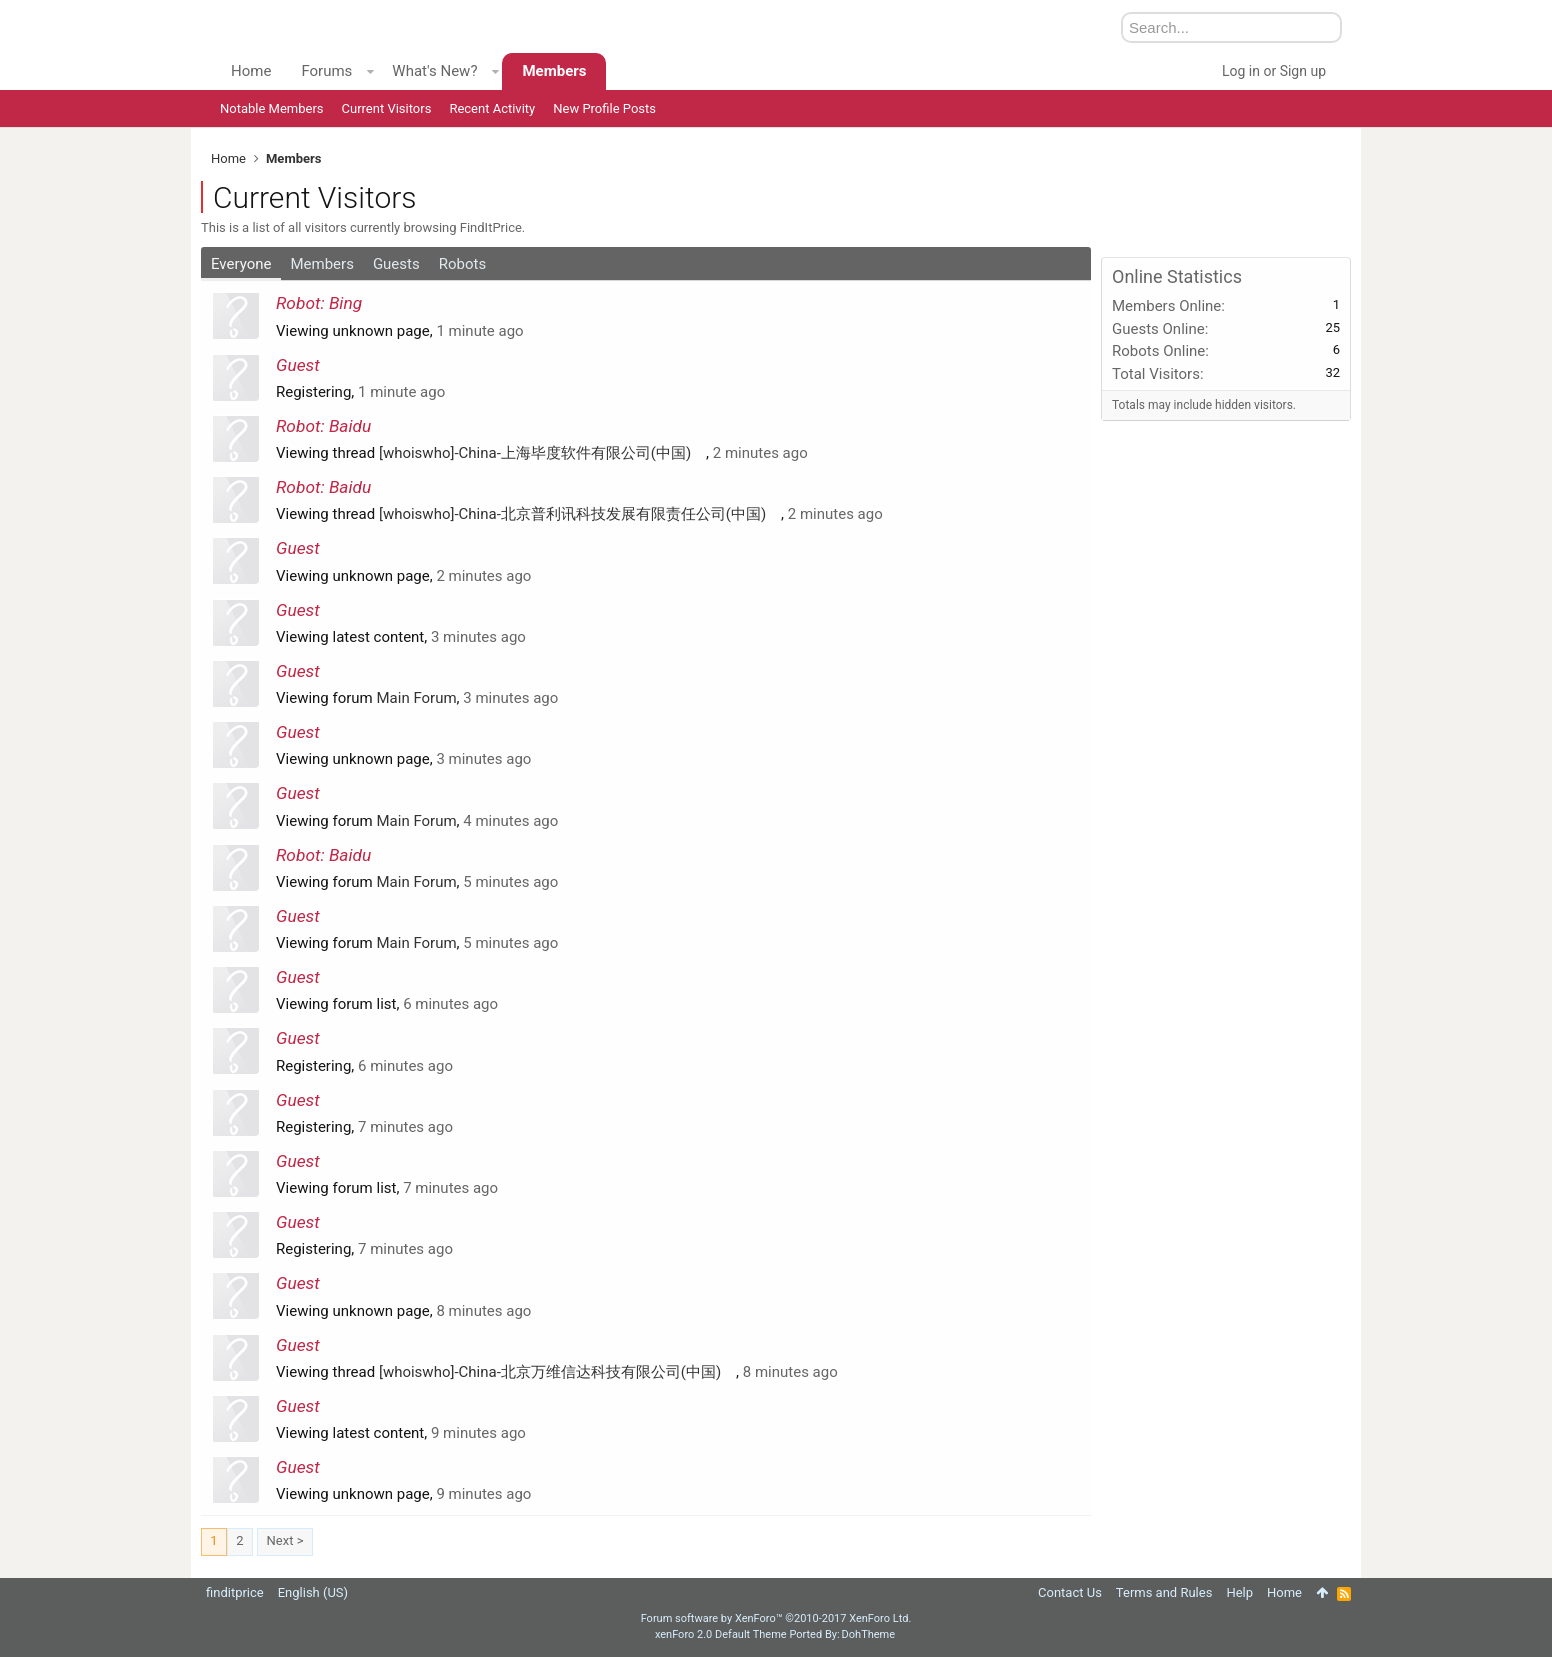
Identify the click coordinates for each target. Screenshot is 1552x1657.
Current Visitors (387, 108)
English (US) (313, 1592)
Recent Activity (492, 108)
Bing (345, 303)
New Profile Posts (604, 108)
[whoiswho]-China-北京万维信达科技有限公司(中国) (557, 1372)
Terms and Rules (1164, 1592)
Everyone (241, 264)
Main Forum (417, 698)
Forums (326, 71)
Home (251, 71)
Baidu (350, 426)
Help (1239, 1592)
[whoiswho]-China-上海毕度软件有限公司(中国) (542, 453)
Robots (462, 264)
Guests (396, 264)
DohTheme (869, 1634)
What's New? (434, 71)
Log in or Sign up (1274, 71)
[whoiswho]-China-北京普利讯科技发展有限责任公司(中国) (580, 514)
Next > (285, 1540)
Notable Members (272, 108)
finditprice (235, 1592)
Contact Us (1070, 1592)
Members (321, 264)
